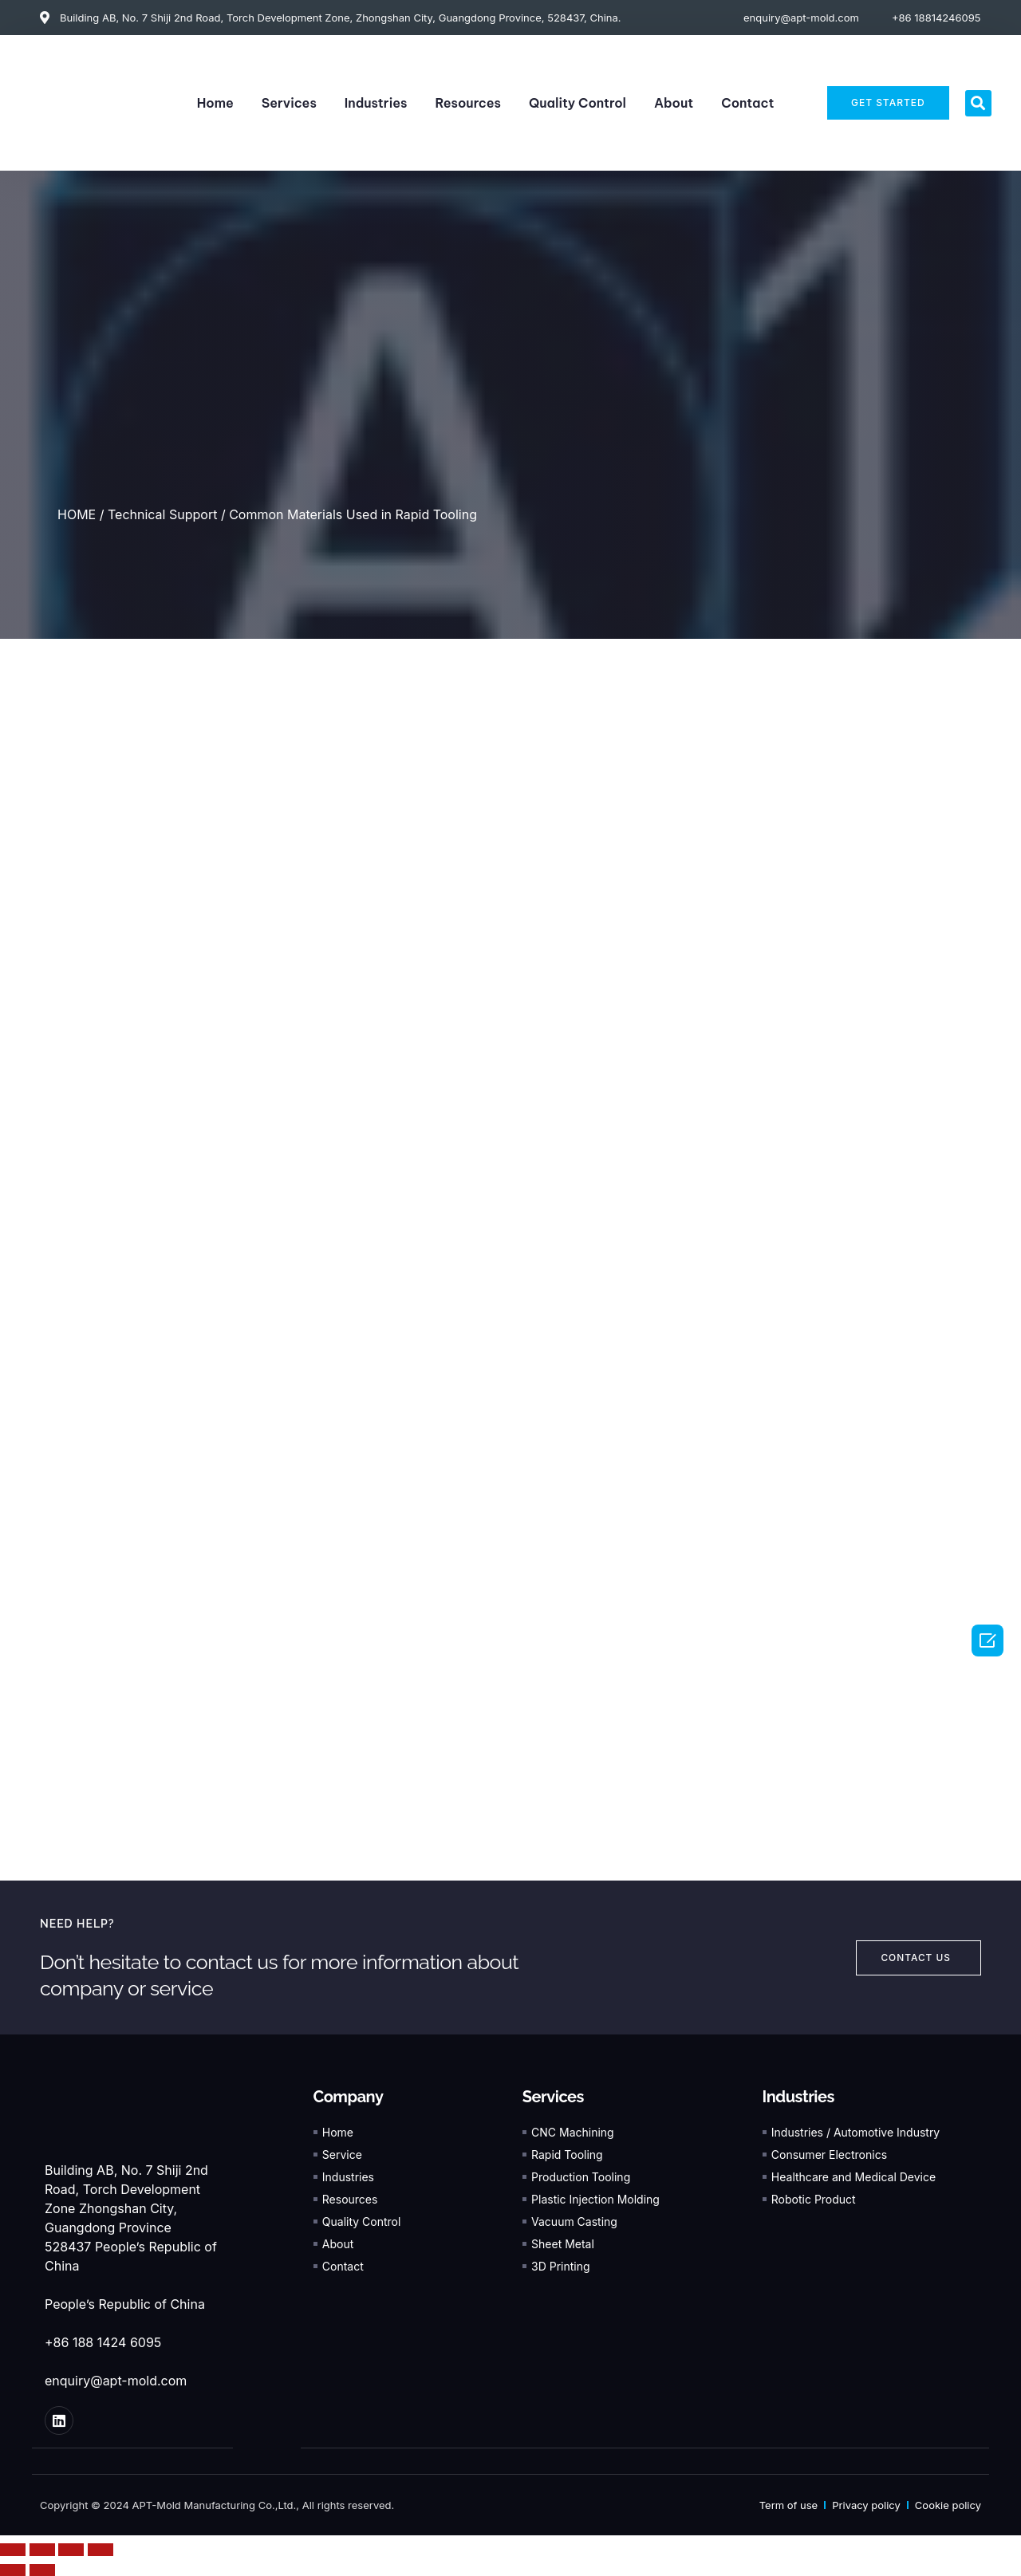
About (673, 103)
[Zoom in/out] (100, 2549)
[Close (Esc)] (13, 2549)
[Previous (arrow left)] (13, 2569)
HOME (76, 514)
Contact (747, 103)
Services (289, 103)
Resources (468, 103)
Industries (376, 103)
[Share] (42, 2549)
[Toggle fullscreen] (71, 2549)
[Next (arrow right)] (42, 2569)
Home (215, 103)
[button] (978, 103)
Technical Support (162, 514)
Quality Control (577, 103)
